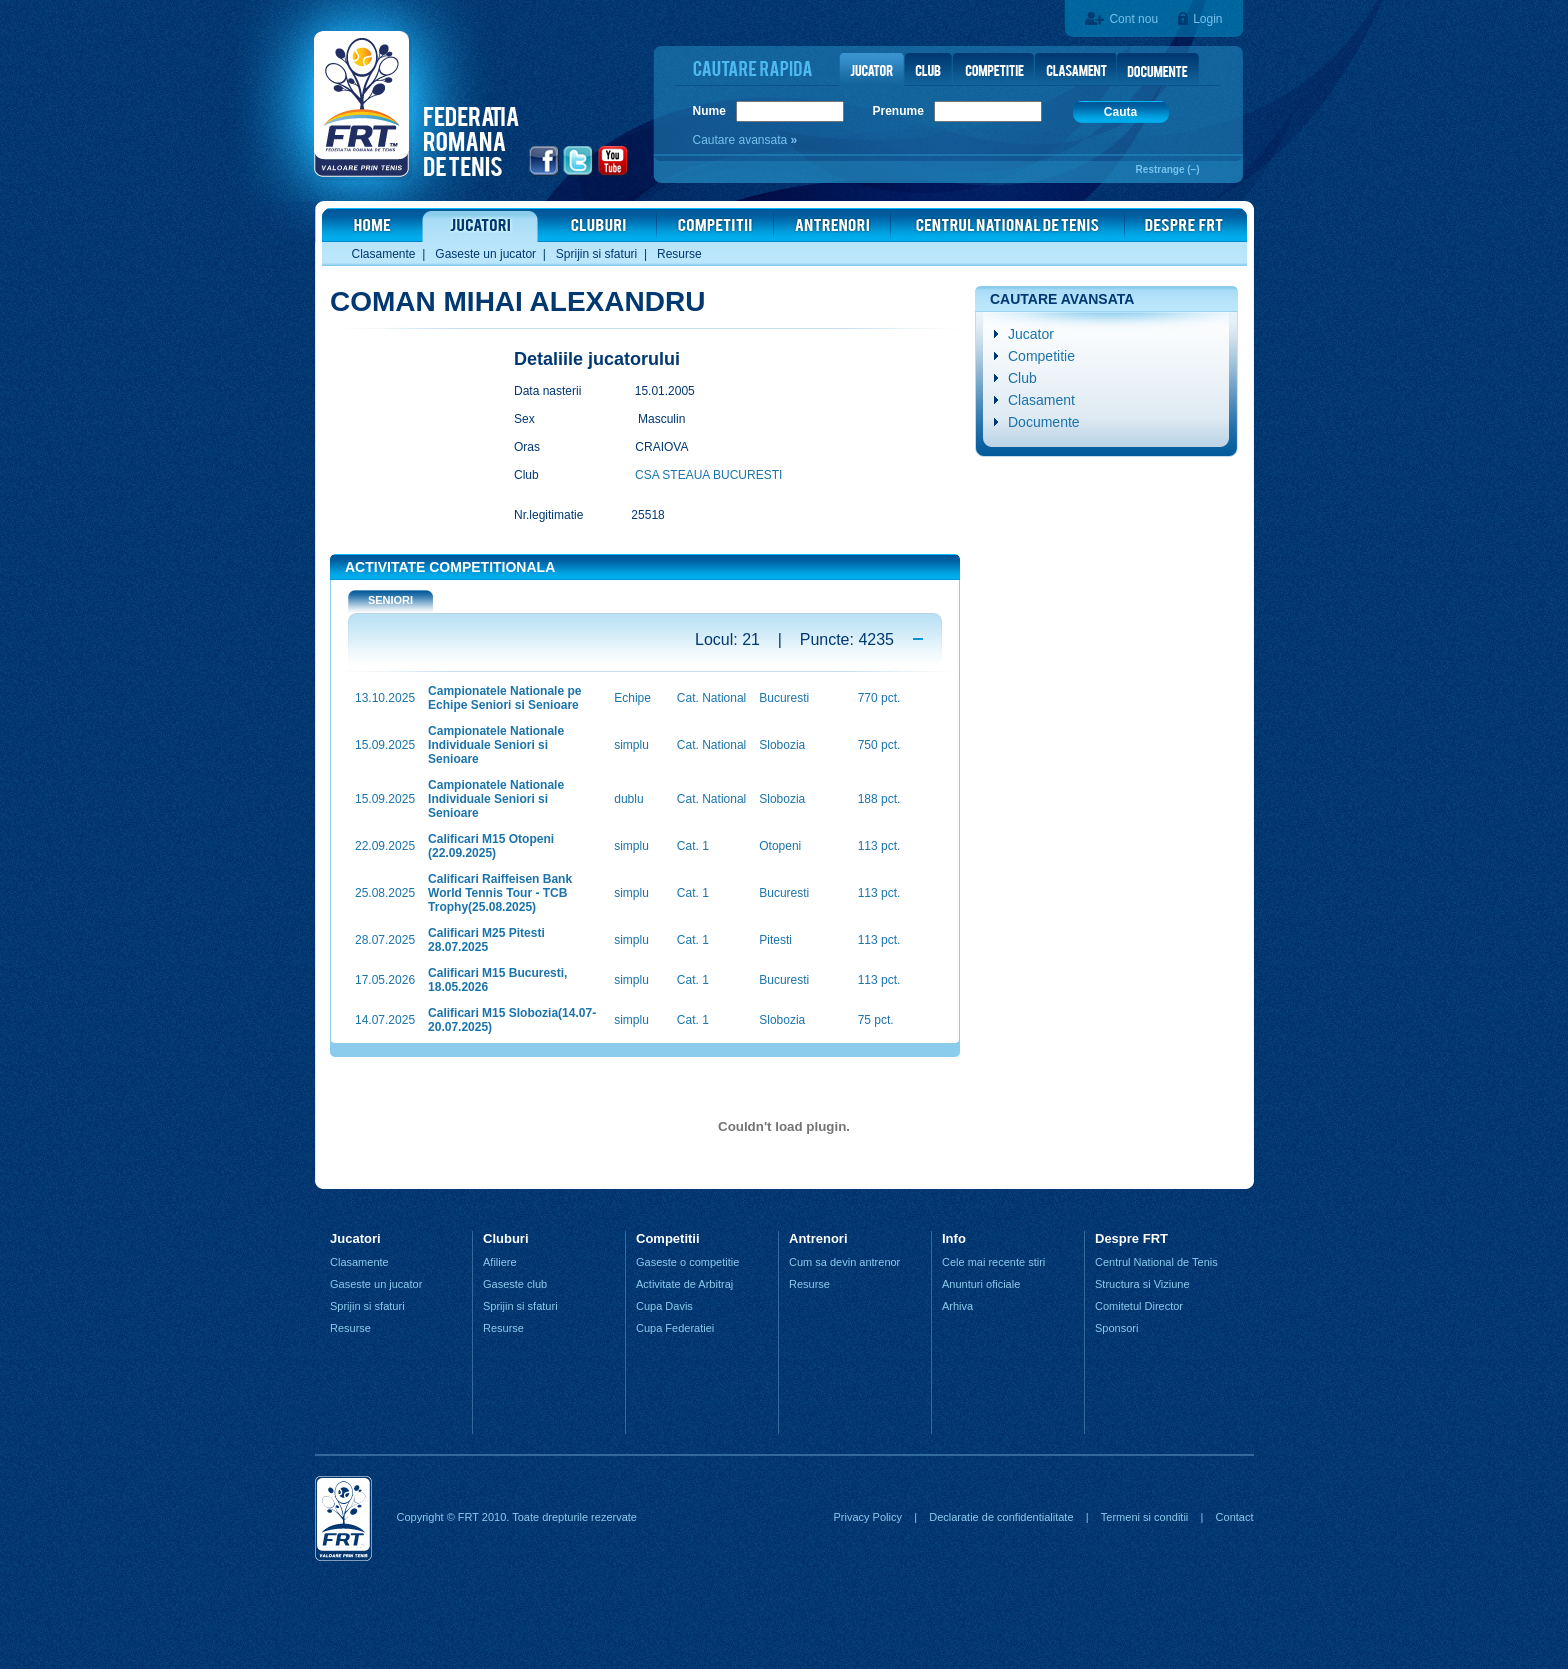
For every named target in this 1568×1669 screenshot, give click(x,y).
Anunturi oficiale (981, 1284)
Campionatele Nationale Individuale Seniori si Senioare (496, 745)
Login (1207, 19)
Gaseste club (515, 1284)
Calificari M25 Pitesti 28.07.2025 (486, 940)
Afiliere (500, 1262)
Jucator (1031, 334)
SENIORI (390, 600)
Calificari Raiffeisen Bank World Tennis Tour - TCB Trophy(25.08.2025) (500, 893)
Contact (1235, 1517)
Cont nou (1133, 19)
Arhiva (957, 1306)
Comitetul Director (1139, 1306)
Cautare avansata (742, 140)
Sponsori (1116, 1328)
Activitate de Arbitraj (684, 1284)
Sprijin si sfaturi (596, 254)
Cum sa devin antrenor (844, 1262)
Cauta (1120, 112)
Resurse (679, 254)
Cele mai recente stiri (993, 1262)
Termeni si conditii (1144, 1517)
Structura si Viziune (1142, 1284)
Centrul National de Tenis (1156, 1262)
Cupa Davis (664, 1306)
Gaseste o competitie (687, 1262)
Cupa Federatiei (675, 1328)
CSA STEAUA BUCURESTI (708, 475)
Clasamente (384, 254)
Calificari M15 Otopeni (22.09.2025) (491, 846)
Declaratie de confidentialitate (1001, 1517)
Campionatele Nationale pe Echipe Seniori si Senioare (504, 698)
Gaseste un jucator (485, 254)
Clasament (1041, 400)
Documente (1044, 422)
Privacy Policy (867, 1517)
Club (1022, 378)
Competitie (1041, 356)
